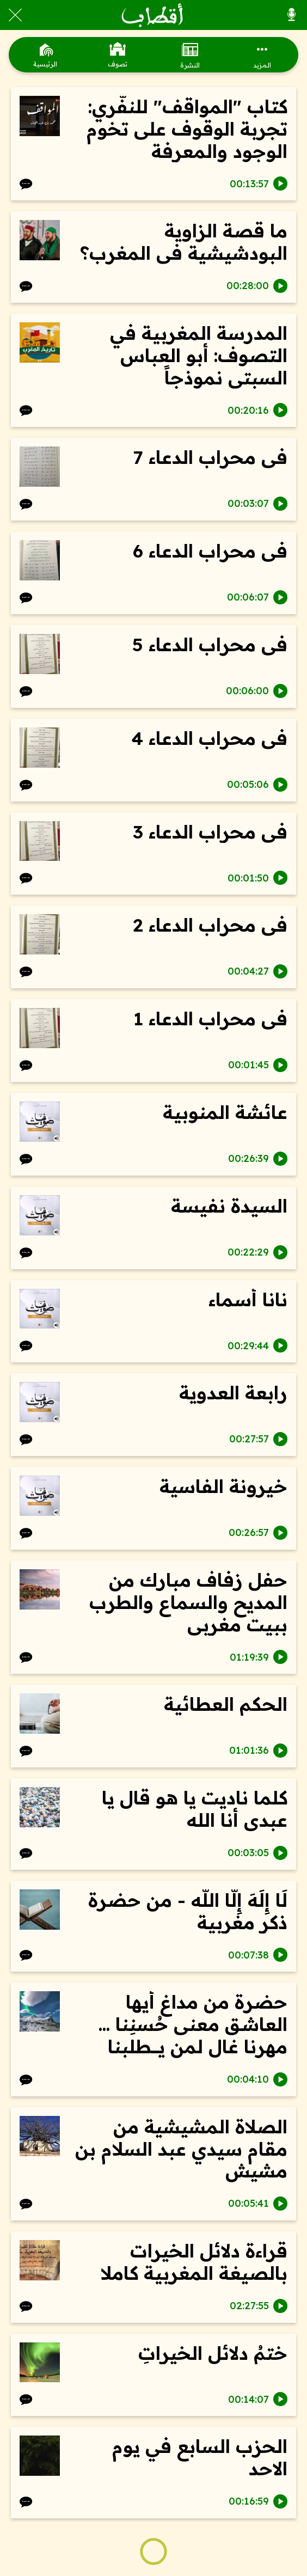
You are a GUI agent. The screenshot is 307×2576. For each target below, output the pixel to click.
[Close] (15, 15)
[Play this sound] (280, 183)
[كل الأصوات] (292, 15)
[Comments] (26, 183)
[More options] (262, 54)
